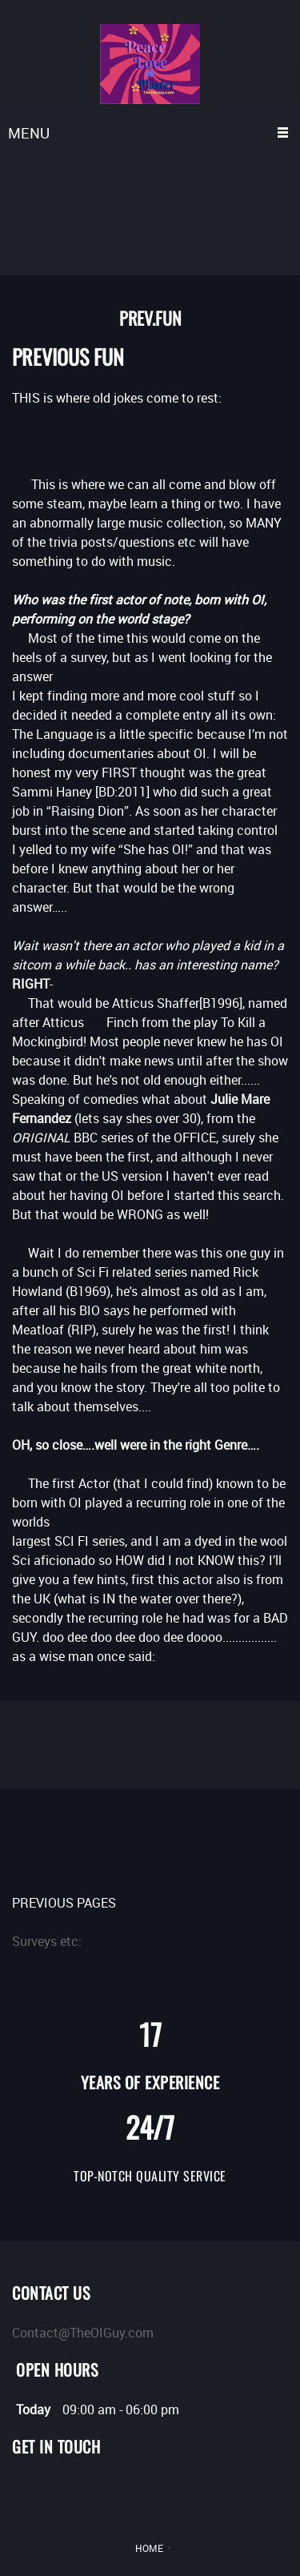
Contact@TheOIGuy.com (83, 2332)
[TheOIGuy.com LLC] (150, 64)
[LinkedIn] (48, 2493)
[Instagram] (96, 2493)
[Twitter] (24, 2493)
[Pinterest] (72, 2493)
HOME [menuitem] (149, 2548)
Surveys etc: (47, 1941)
